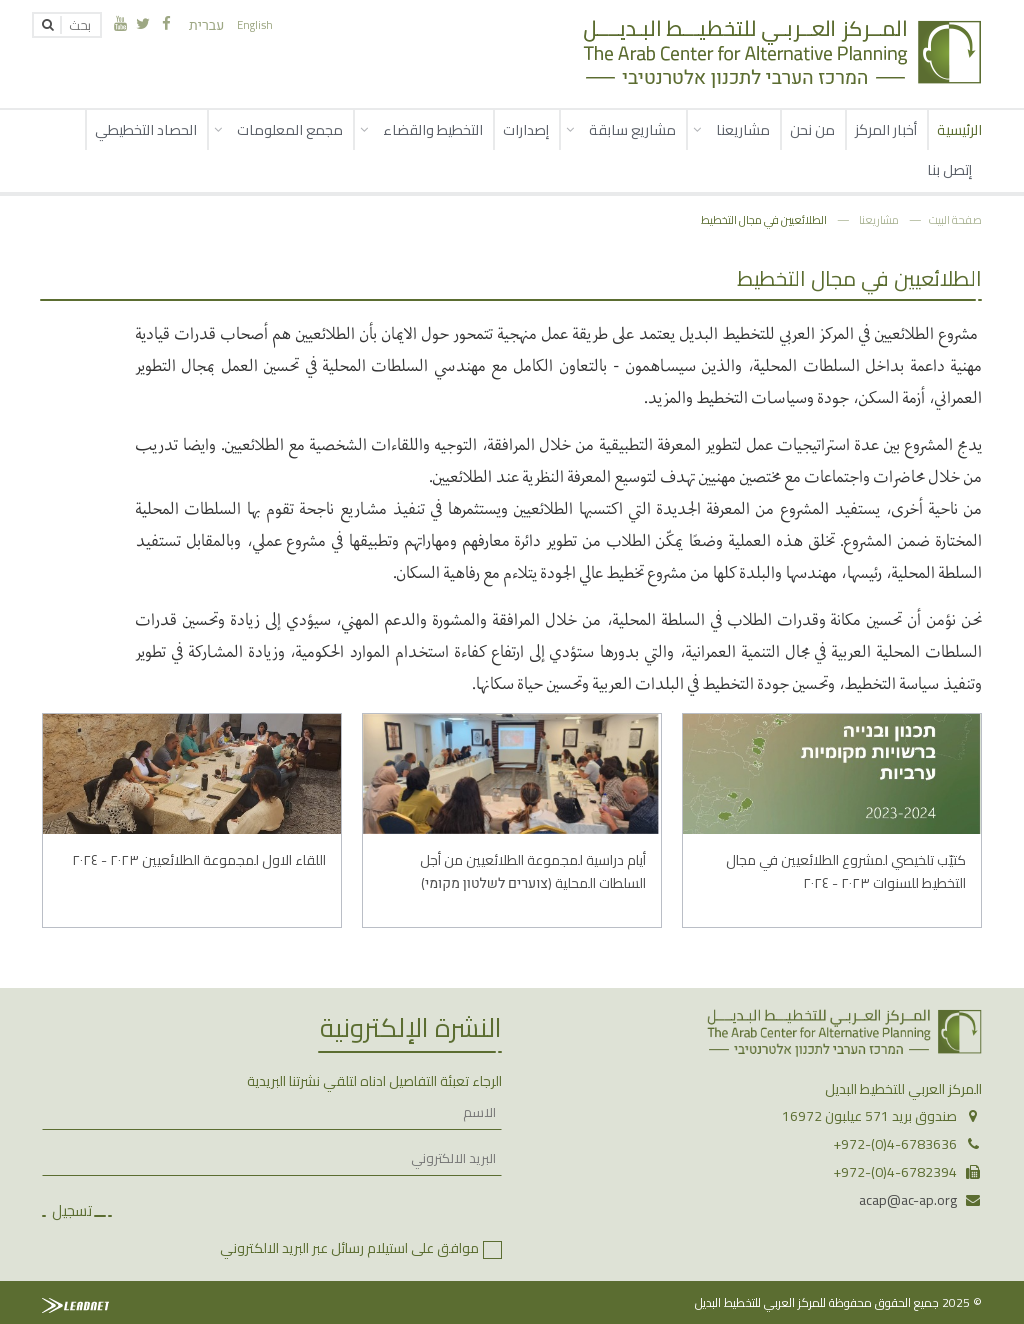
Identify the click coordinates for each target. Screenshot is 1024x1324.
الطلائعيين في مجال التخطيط (764, 219)
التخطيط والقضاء (433, 129)
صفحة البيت (955, 219)
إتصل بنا (949, 169)
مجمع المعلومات (290, 129)
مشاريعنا (743, 129)
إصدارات (526, 129)
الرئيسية (959, 129)
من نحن (812, 129)
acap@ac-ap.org (908, 1200)
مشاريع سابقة (632, 129)
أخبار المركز (886, 129)
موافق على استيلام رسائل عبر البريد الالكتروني (349, 1248)
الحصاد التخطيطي (146, 129)
